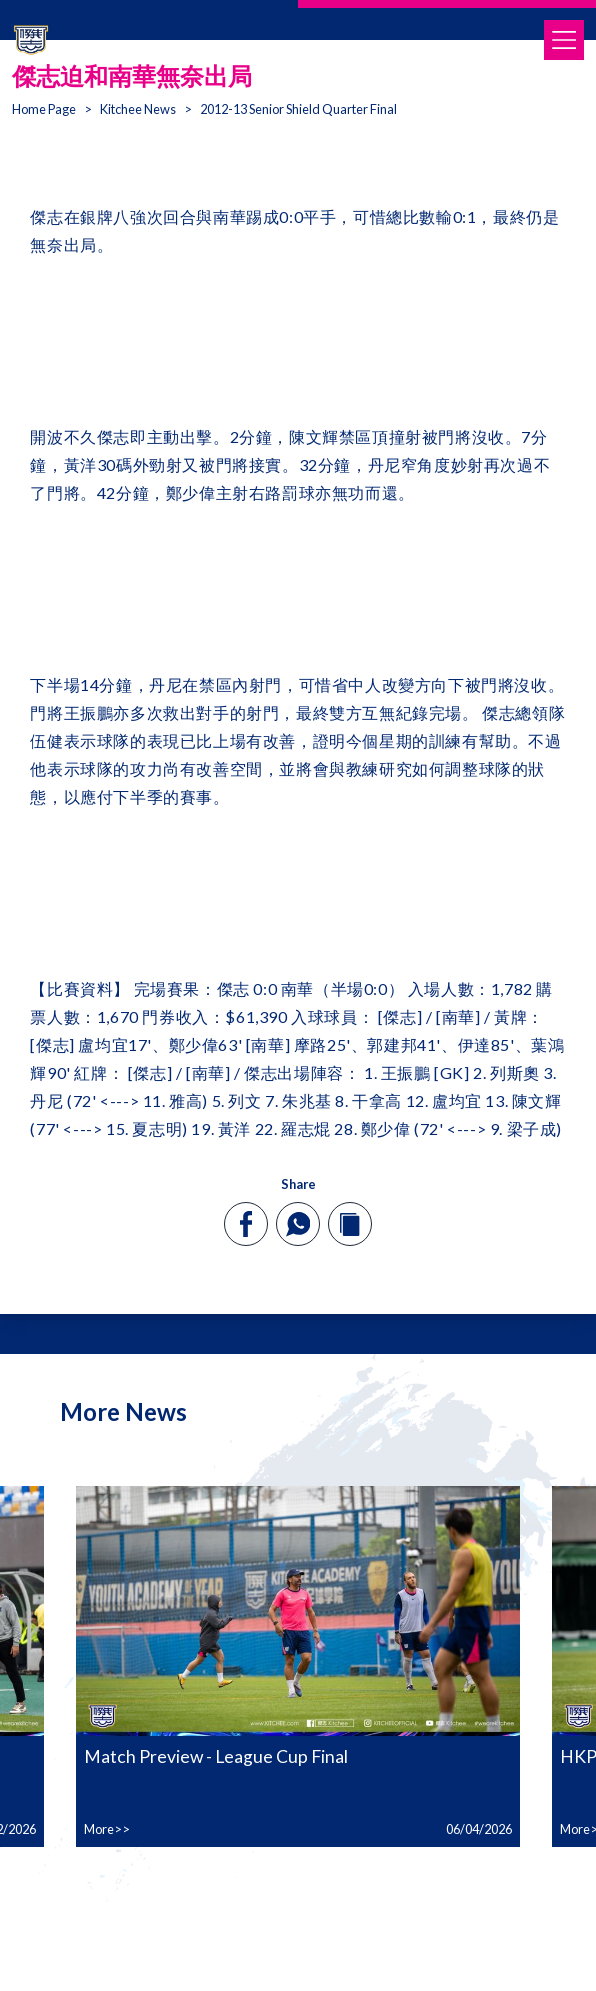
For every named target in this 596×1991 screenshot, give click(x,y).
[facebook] (246, 1224)
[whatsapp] (298, 1224)
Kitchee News (138, 109)
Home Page (44, 109)
